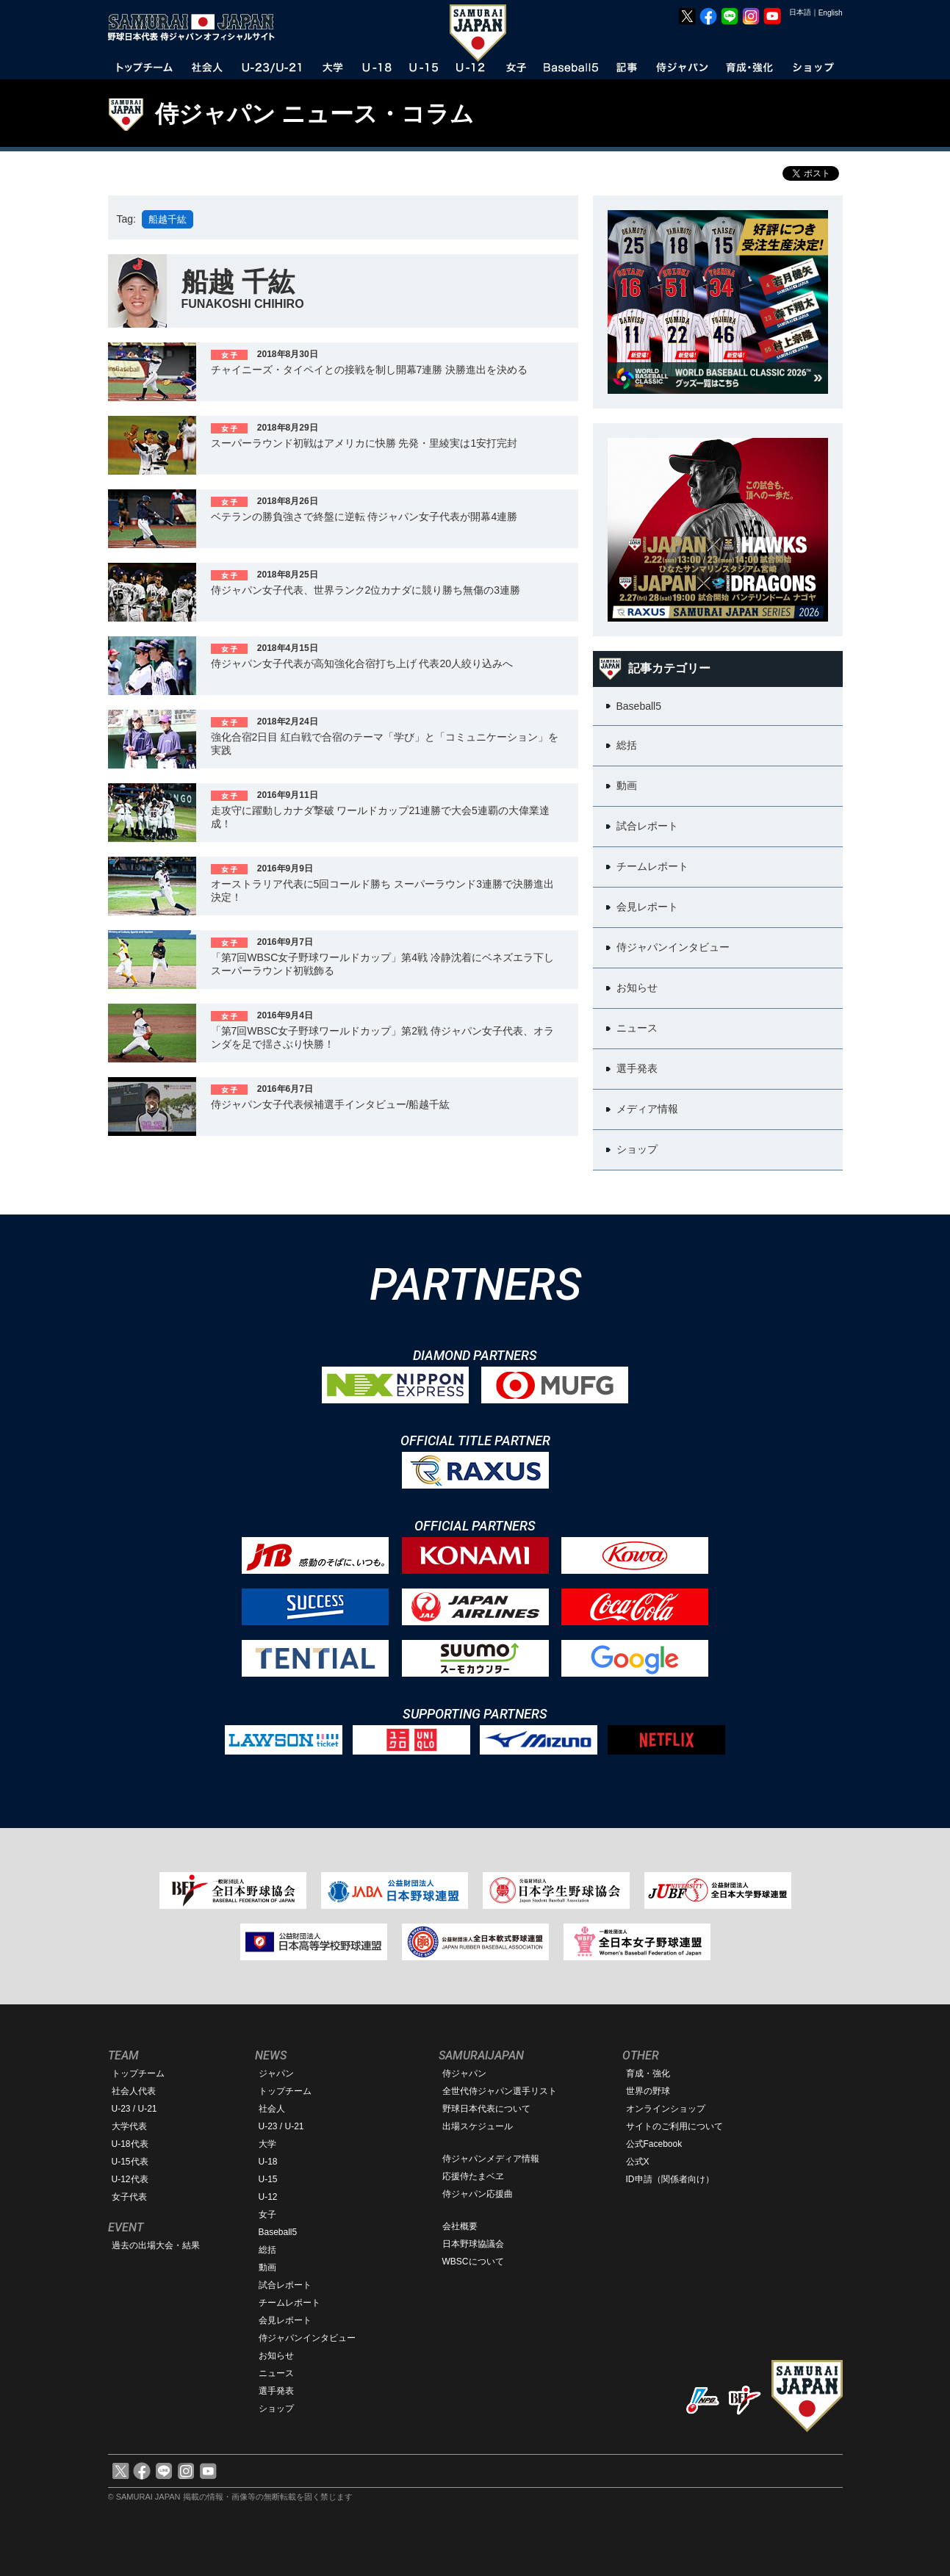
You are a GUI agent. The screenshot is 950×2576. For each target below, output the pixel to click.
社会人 (272, 2109)
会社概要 (460, 2226)
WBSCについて (473, 2261)
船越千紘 (167, 219)
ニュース (276, 2373)
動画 (267, 2267)
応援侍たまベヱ (473, 2176)
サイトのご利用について (674, 2126)
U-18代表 (130, 2144)
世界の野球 (648, 2091)
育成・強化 (648, 2073)
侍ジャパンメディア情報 (490, 2159)
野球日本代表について (486, 2109)
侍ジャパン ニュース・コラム (315, 114)
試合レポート (285, 2285)
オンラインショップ (665, 2109)
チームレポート (289, 2303)
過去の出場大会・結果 (156, 2245)
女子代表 (129, 2197)
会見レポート (285, 2320)
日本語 (800, 12)
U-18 (268, 2161)
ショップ (276, 2408)
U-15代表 (130, 2161)
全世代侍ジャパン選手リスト (499, 2091)
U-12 (268, 2197)
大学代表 (129, 2126)
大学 (267, 2144)
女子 (267, 2214)
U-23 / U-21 (134, 2109)
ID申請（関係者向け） (670, 2179)
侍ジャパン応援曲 (477, 2194)
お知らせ (276, 2355)
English (830, 13)
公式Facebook (654, 2144)
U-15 (268, 2179)
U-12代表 (130, 2179)
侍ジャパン (464, 2073)
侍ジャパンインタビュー (307, 2338)
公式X (637, 2161)
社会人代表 (134, 2091)
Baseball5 (278, 2232)
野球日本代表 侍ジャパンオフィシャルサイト (196, 27)
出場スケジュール (477, 2126)
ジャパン (276, 2073)
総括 (267, 2250)
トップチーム (138, 2073)
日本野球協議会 (473, 2244)
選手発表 (276, 2391)
